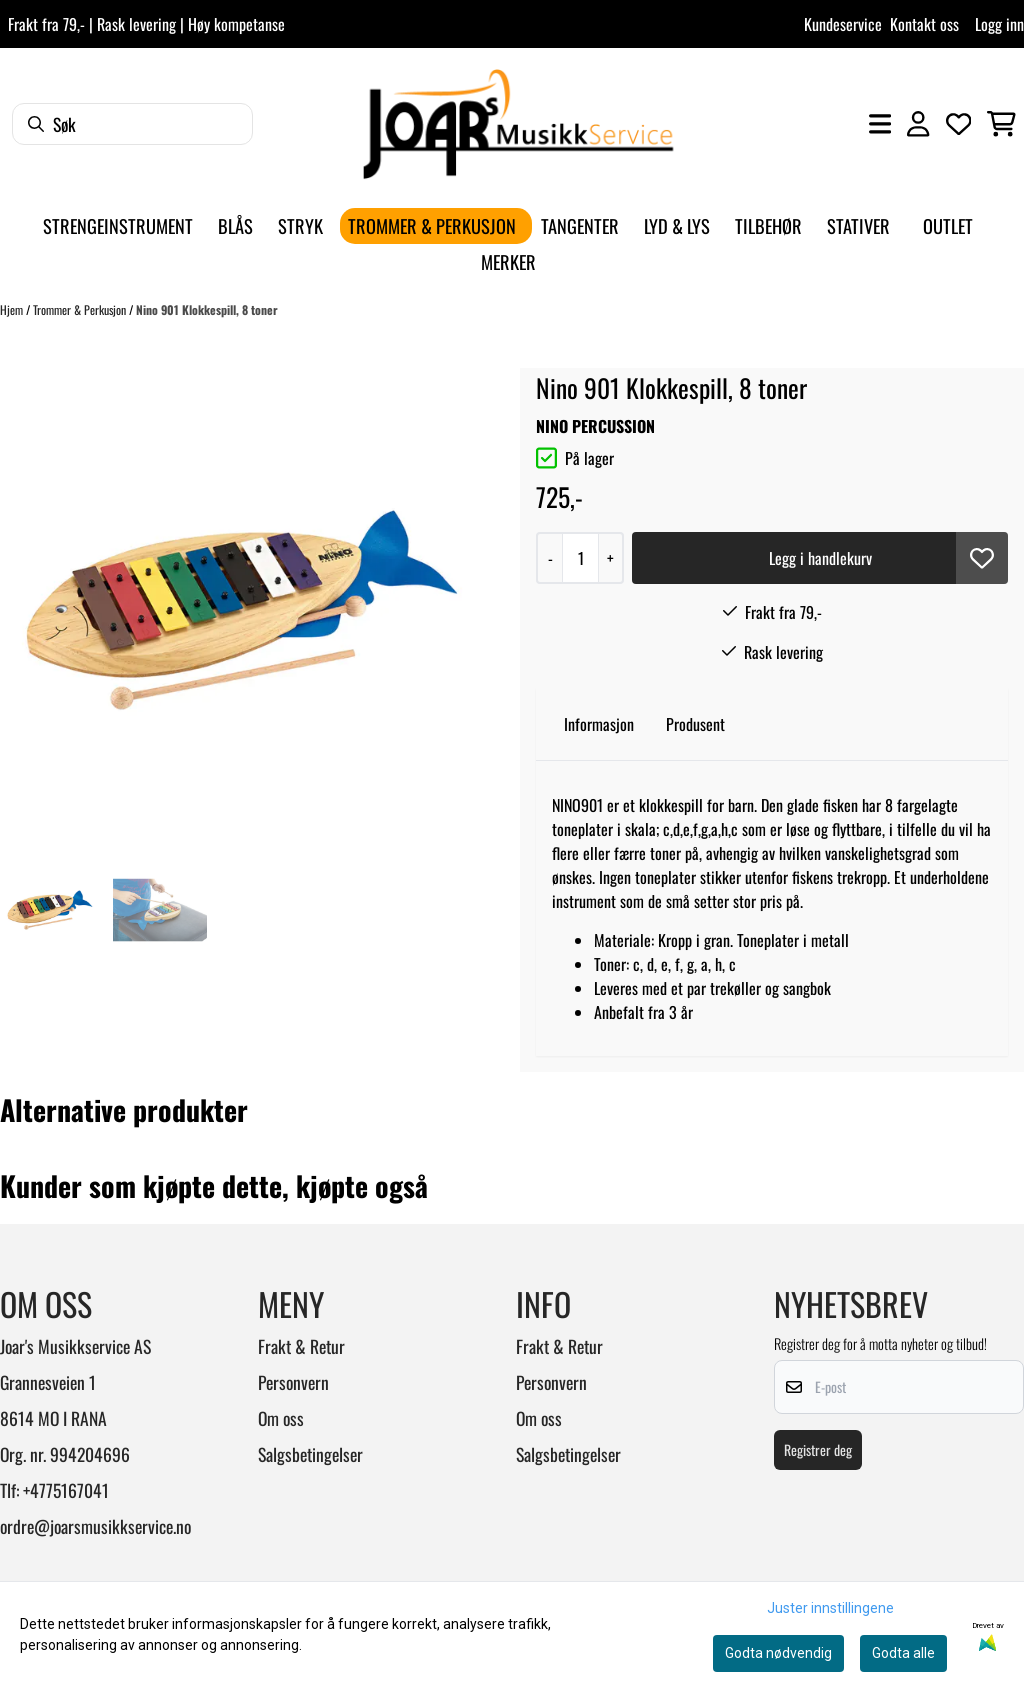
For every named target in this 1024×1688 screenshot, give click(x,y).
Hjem (13, 309)
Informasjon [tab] (599, 724)
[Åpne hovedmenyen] (880, 124)
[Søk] (132, 124)
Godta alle (903, 1653)
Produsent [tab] (695, 724)
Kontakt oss (924, 24)
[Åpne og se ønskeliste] (959, 124)
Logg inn (999, 24)
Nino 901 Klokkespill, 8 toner (207, 309)
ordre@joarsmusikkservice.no (95, 1526)
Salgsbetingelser (310, 1454)
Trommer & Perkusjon (81, 309)
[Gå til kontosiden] (918, 124)
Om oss (281, 1418)
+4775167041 (66, 1490)
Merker (508, 261)
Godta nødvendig (778, 1653)
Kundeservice (843, 24)
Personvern (293, 1382)
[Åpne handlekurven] (1001, 124)
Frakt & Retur (301, 1346)
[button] (982, 558)
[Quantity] (580, 558)
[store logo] (518, 124)
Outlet (948, 225)
